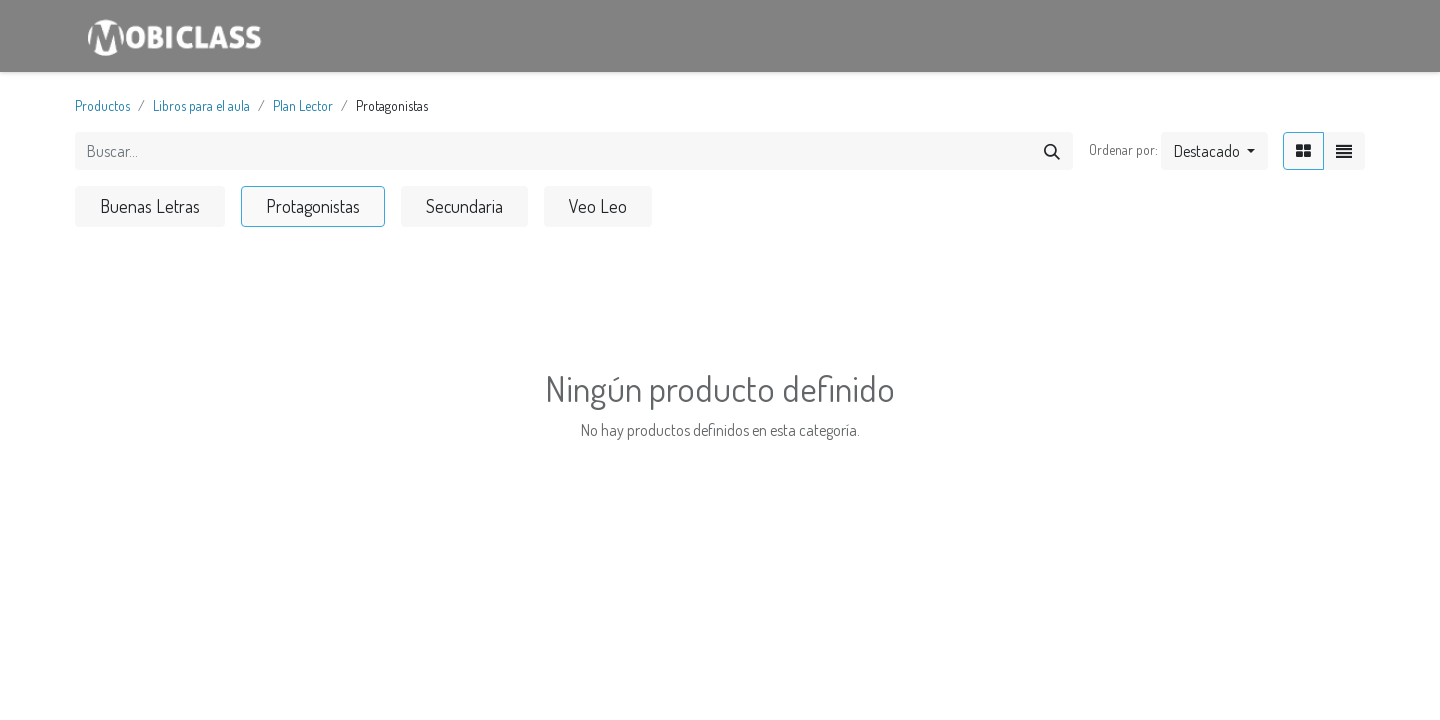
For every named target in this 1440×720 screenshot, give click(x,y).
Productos (102, 105)
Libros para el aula (201, 105)
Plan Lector (303, 105)
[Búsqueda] (1052, 151)
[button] (1214, 151)
